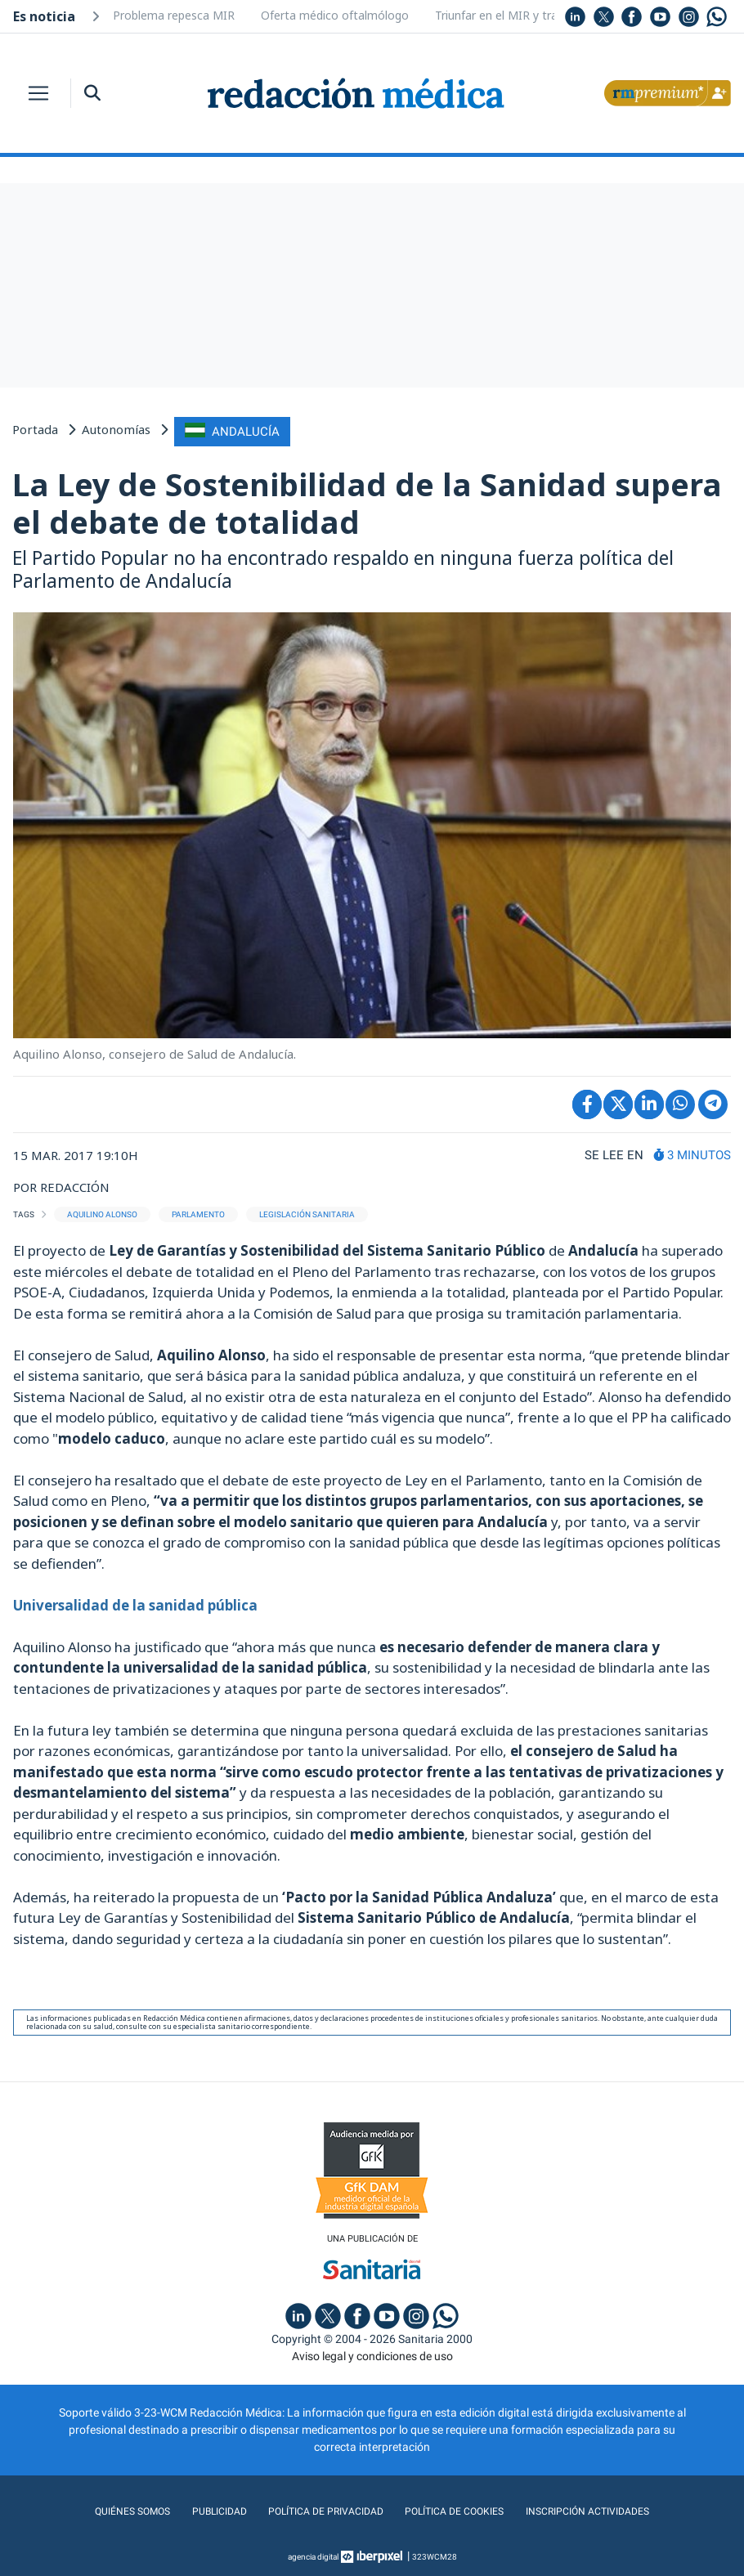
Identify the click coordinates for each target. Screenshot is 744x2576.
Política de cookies (459, 2509)
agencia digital (313, 2555)
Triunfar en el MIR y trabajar (510, 15)
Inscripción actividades (604, 2509)
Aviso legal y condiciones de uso (372, 2354)
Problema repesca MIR (174, 15)
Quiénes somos (113, 2509)
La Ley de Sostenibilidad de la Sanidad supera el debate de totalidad (367, 500)
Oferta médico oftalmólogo (335, 15)
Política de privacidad (319, 2509)
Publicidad (205, 2509)
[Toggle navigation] (38, 93)
